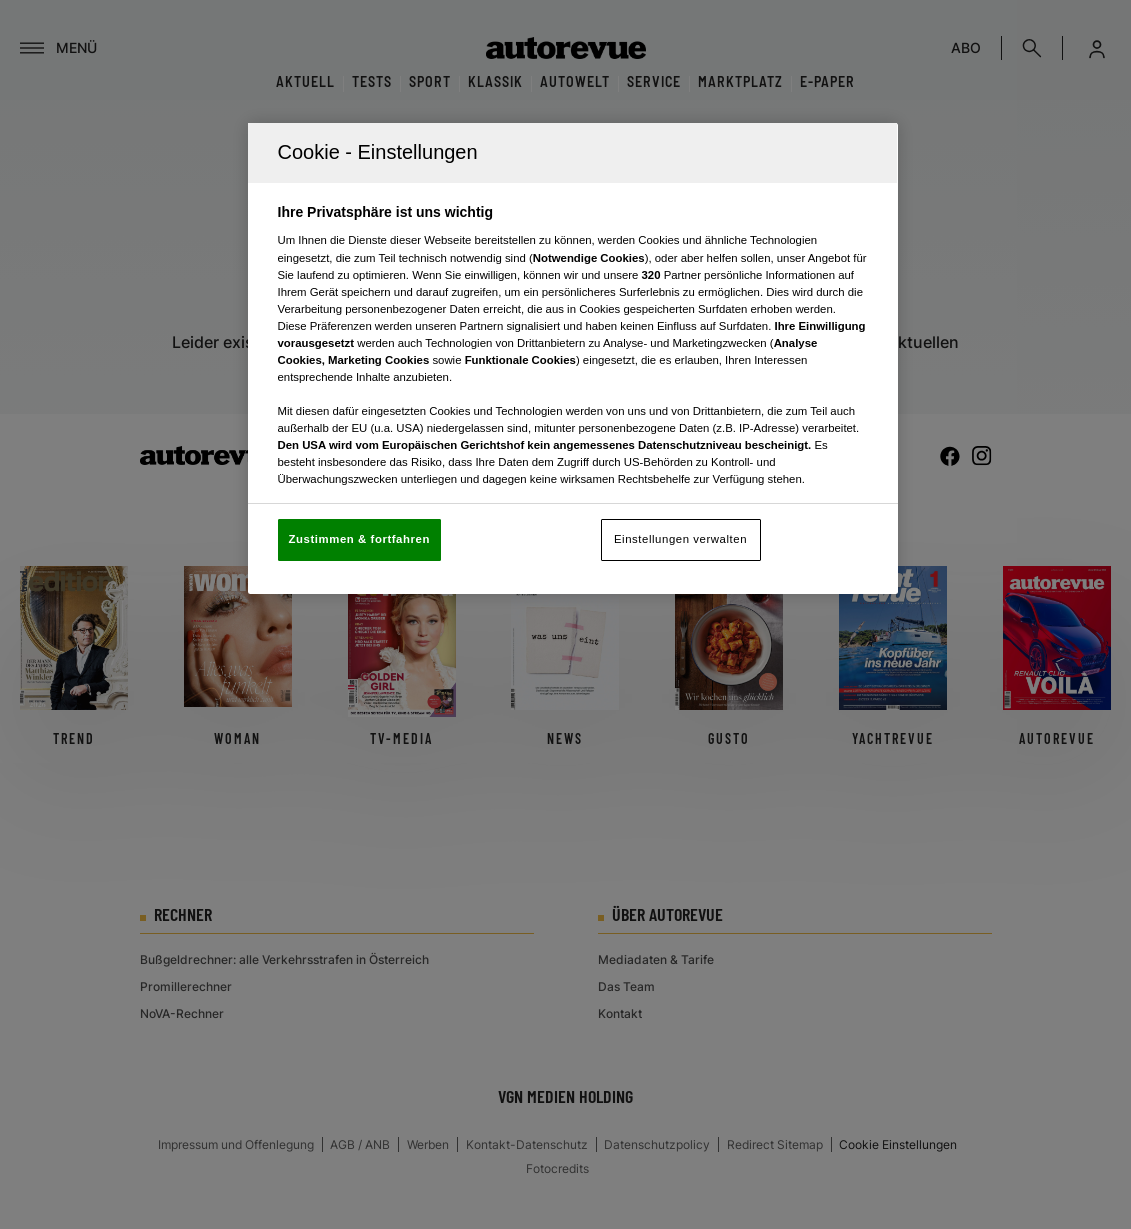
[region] (573, 358)
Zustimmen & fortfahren (359, 539)
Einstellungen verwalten (680, 539)
